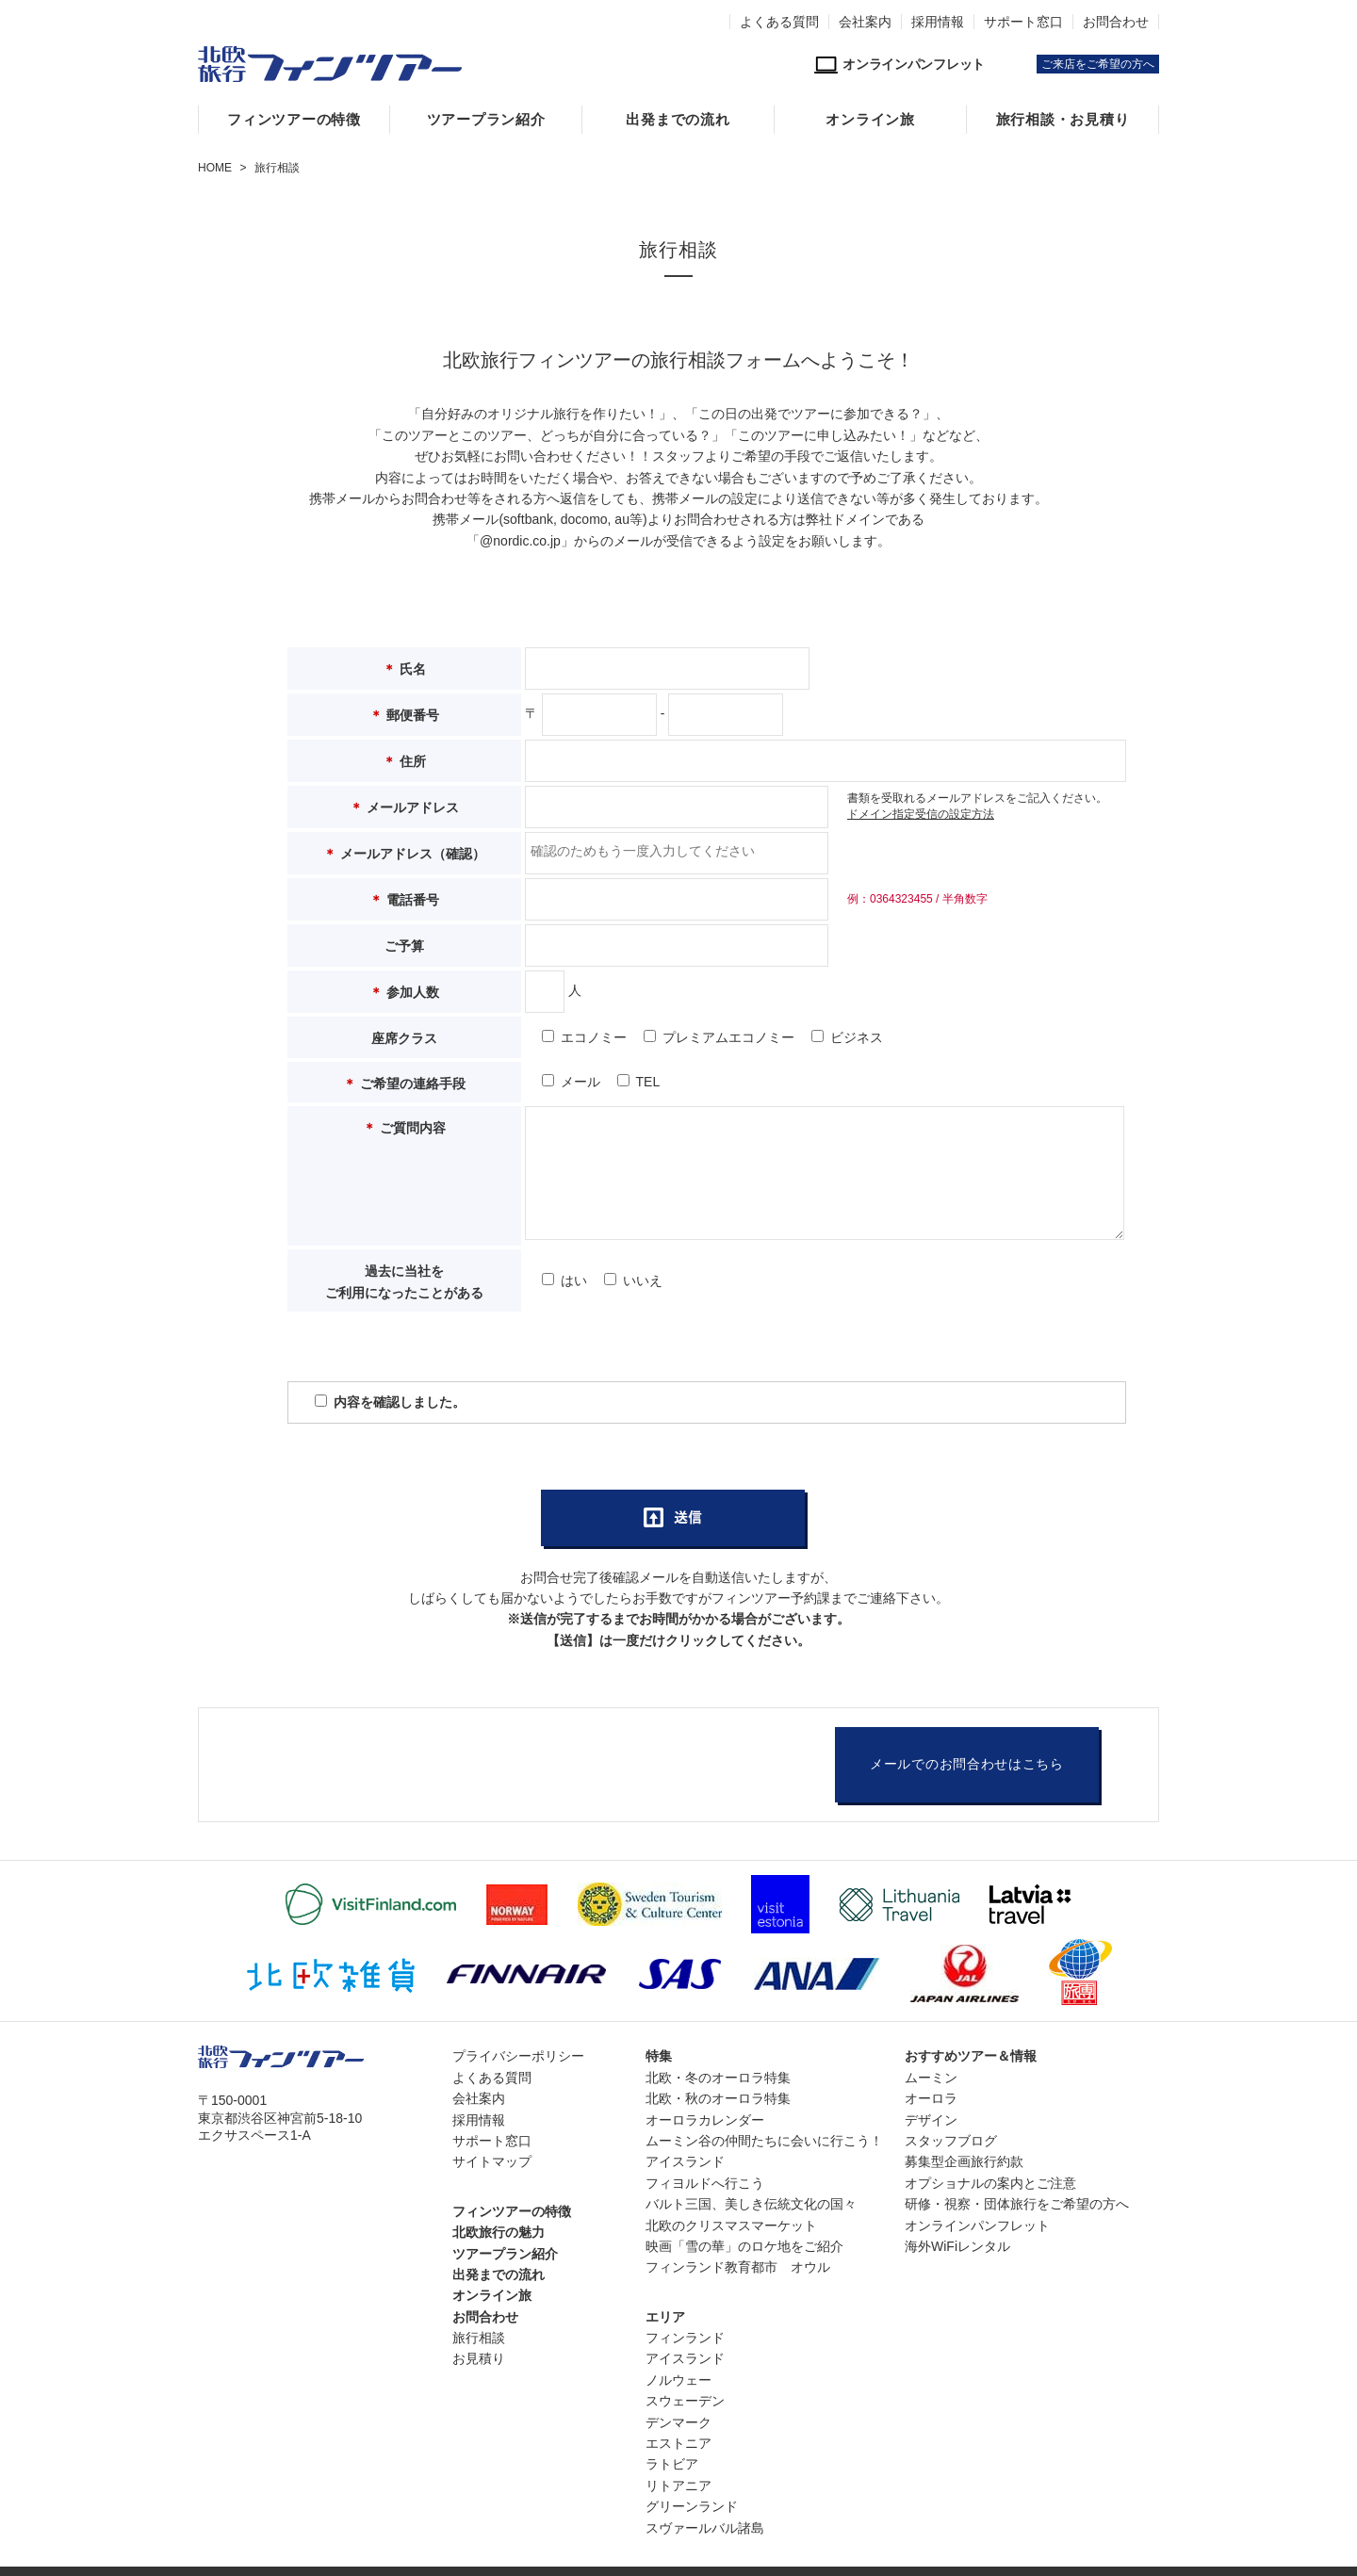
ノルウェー (678, 2380)
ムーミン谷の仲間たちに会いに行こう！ (764, 2140)
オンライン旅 (870, 119)
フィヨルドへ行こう (705, 2183)
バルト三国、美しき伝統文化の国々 (751, 2203)
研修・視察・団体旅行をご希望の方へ (1017, 2203)
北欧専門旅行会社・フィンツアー (330, 64)
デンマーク (678, 2422)
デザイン (931, 2120)
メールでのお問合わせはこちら (967, 1764)
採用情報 (937, 21)
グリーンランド (692, 2506)
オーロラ (931, 2098)
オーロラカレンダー (705, 2120)
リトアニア (678, 2485)
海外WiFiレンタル (957, 2246)
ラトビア (672, 2463)
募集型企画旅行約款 (964, 2161)
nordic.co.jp (527, 540)
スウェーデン (685, 2400)
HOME (215, 167)
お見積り (478, 2358)
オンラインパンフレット (977, 2225)
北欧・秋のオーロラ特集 (718, 2098)
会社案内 (865, 21)
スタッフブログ (951, 2140)
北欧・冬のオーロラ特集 (718, 2077)
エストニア (678, 2443)
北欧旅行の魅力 (498, 2232)
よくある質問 (779, 21)
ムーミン (931, 2077)
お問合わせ (1116, 21)
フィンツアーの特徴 (294, 119)
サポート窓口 (1023, 21)
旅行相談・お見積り (1063, 119)
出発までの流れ (677, 119)
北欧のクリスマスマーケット (731, 2225)
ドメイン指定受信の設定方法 (920, 814)
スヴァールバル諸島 (705, 2527)
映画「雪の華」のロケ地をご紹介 (744, 2246)
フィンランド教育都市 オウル (738, 2266)
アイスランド (685, 2161)
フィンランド (685, 2337)
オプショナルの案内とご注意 (990, 2183)
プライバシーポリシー (518, 2055)
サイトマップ (491, 2161)
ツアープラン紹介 (486, 119)
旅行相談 (478, 2337)
